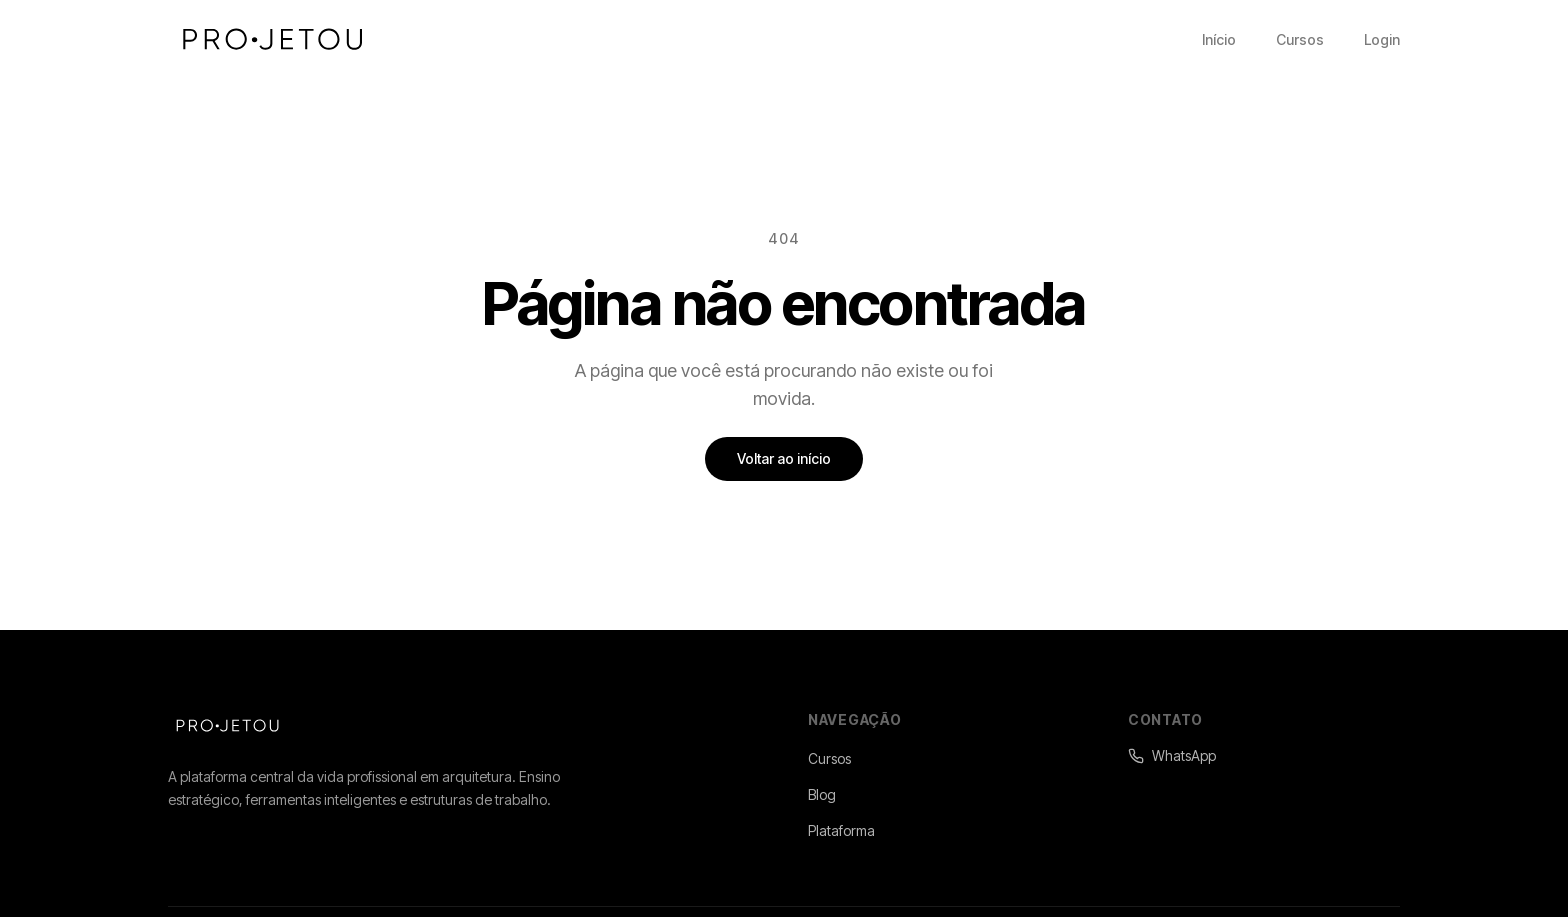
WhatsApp (1172, 755)
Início (1219, 39)
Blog (822, 794)
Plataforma (841, 830)
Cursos (1300, 39)
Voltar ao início (784, 458)
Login (1382, 39)
